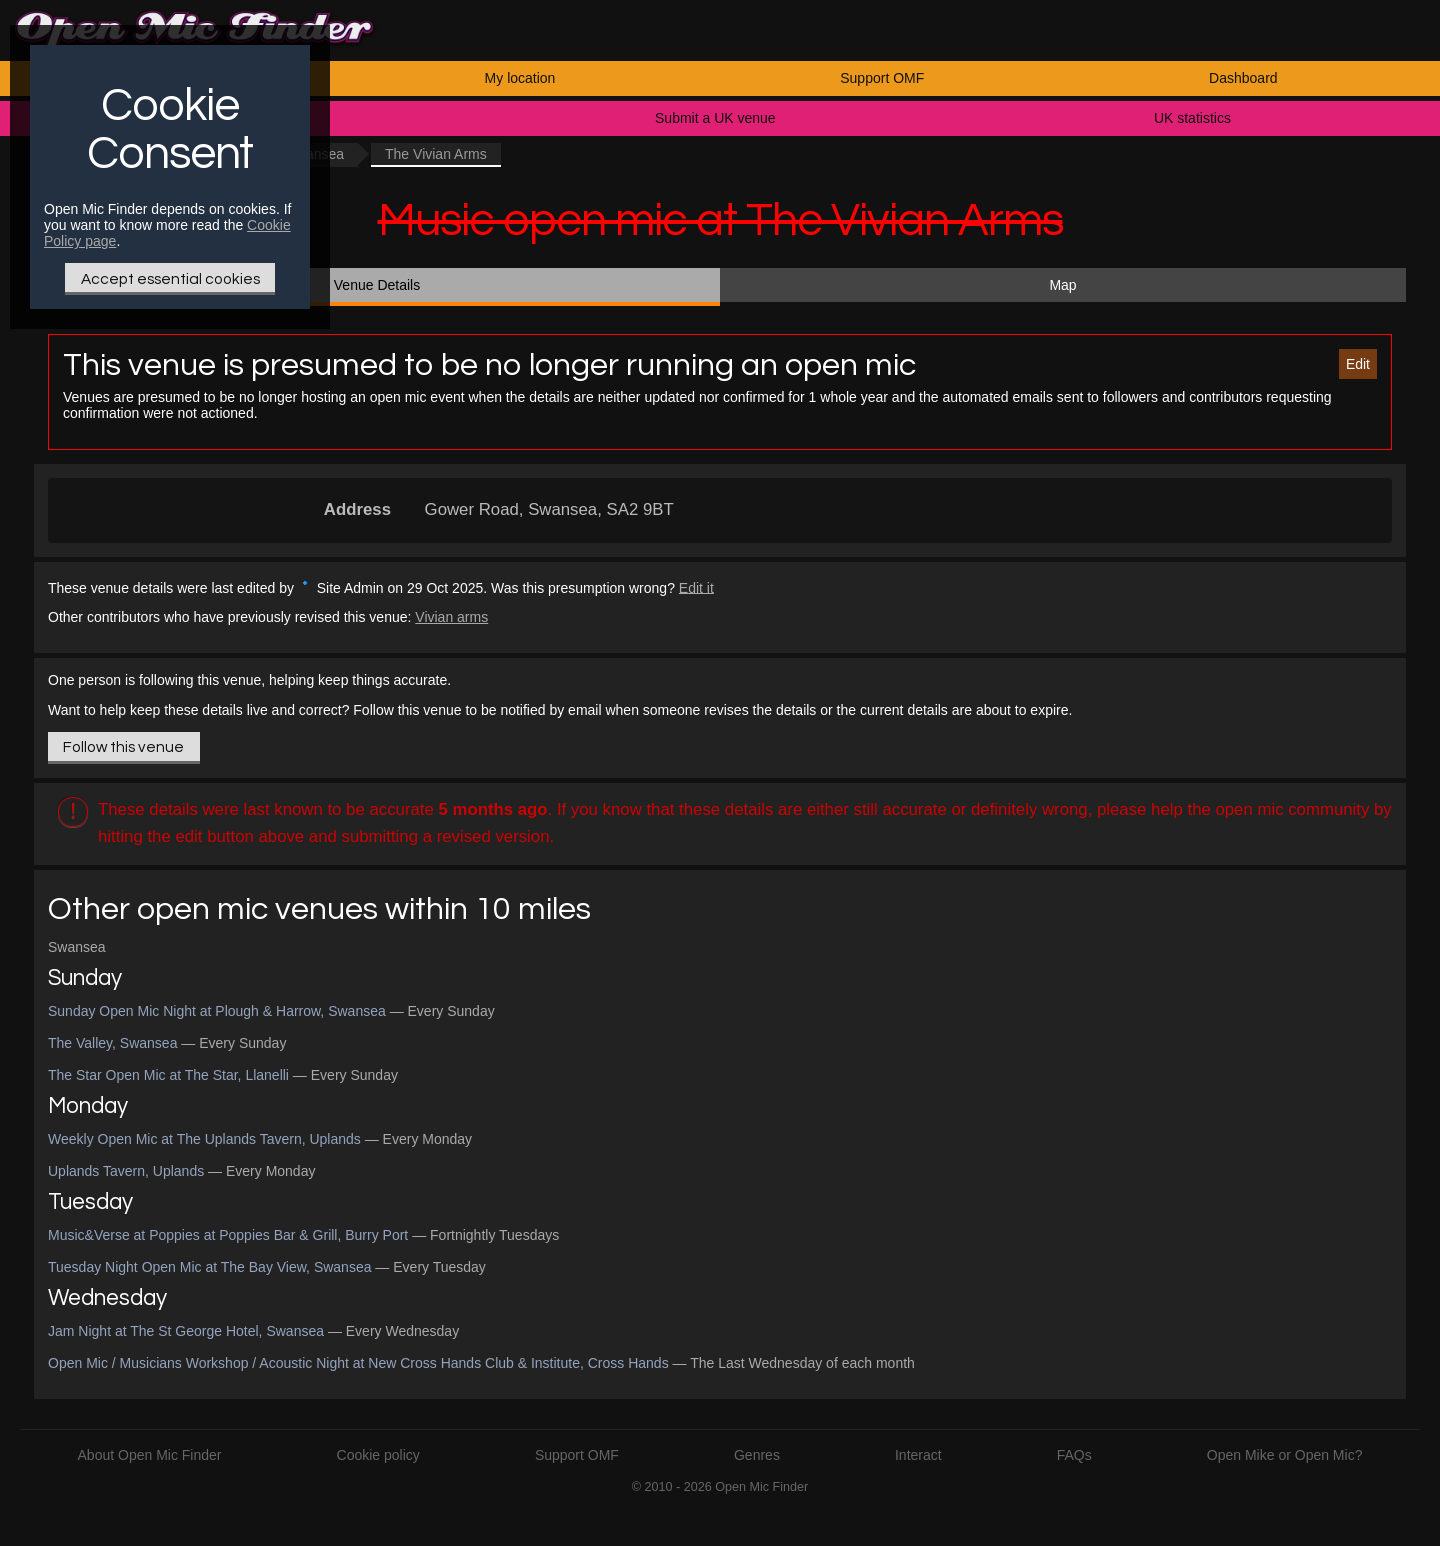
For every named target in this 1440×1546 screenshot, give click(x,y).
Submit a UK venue (715, 118)
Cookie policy (378, 1455)
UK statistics (1192, 118)
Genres (757, 1455)
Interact (918, 1455)
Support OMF (882, 78)
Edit (1358, 364)
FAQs (1074, 1455)
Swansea (77, 947)
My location (520, 78)
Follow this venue (123, 747)
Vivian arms (451, 617)
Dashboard (1243, 78)
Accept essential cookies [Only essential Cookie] (170, 279)
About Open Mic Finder (150, 1455)
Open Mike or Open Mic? (1285, 1455)
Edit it (696, 587)
